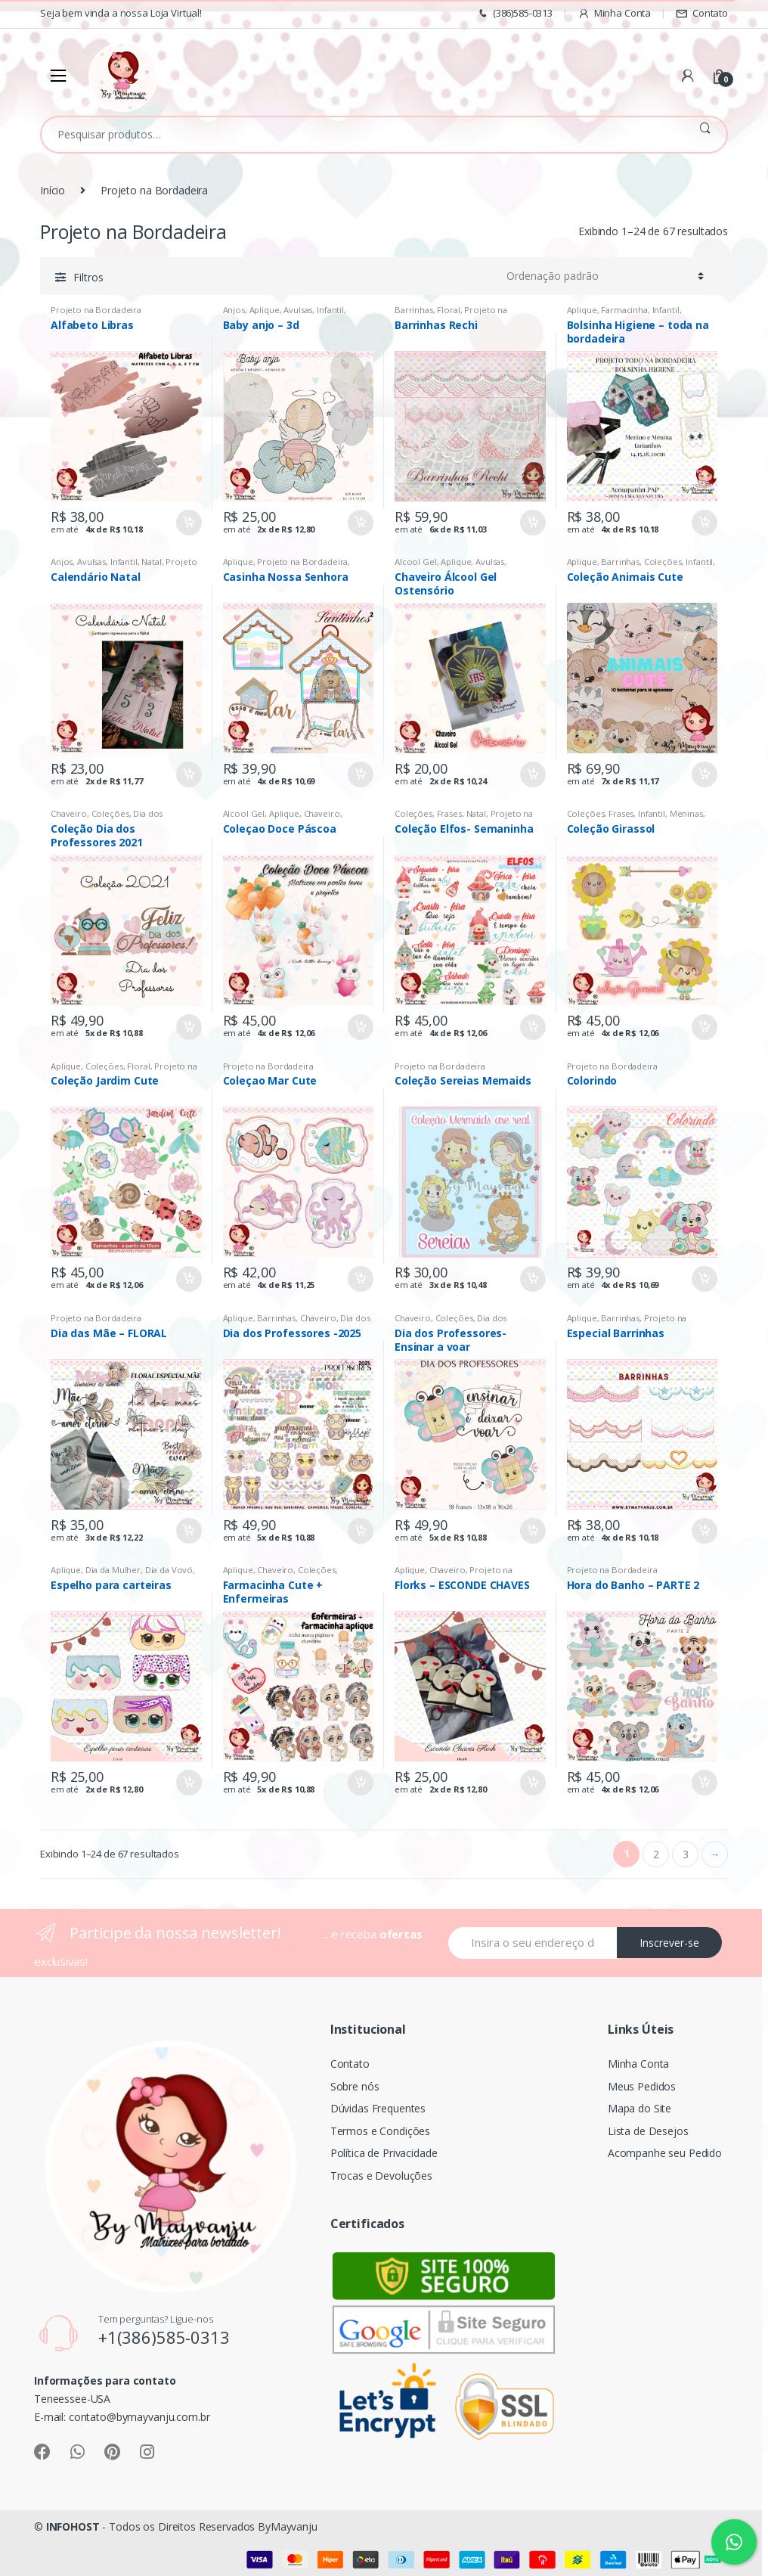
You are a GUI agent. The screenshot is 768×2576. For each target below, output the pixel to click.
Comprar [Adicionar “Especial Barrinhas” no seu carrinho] (703, 1531)
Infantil (330, 309)
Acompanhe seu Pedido (665, 2153)
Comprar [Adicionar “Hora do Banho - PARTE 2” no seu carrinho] (703, 1782)
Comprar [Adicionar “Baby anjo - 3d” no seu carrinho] (359, 522)
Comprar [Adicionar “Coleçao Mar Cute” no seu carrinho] (359, 1279)
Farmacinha (624, 309)
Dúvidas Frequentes (378, 2108)
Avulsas (297, 309)
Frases (449, 813)
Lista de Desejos (648, 2131)
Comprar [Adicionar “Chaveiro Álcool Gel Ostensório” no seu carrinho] (532, 774)
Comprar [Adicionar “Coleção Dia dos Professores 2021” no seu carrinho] (188, 1027)
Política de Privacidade (384, 2153)
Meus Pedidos (642, 2086)
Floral (448, 309)
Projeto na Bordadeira (96, 309)
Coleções (663, 561)
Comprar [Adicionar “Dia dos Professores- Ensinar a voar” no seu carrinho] (532, 1531)
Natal (151, 561)
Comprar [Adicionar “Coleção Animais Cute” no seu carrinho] (703, 774)
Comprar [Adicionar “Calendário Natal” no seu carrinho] (188, 774)
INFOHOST (73, 2526)
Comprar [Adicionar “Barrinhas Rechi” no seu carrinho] (532, 522)
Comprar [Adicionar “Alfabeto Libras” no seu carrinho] (188, 522)
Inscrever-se (669, 1942)
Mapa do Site (639, 2108)
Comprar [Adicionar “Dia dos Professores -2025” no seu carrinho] (359, 1531)
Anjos (234, 309)
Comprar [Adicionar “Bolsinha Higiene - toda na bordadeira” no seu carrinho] (703, 522)
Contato (702, 13)
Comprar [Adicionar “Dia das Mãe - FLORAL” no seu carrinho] (188, 1531)
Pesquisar (704, 134)
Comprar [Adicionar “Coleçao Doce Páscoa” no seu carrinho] (359, 1027)
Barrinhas (414, 309)
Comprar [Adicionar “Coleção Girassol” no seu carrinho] (703, 1027)
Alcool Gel (416, 561)
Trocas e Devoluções (381, 2175)
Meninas (686, 813)
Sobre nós (354, 2086)
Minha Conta (614, 13)
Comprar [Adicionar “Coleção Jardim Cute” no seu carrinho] (188, 1279)
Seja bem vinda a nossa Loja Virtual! (121, 13)
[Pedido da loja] (605, 276)
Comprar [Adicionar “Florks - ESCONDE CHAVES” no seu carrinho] (532, 1782)
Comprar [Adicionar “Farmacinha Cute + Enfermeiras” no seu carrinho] (359, 1782)
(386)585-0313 (514, 13)
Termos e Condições (380, 2131)
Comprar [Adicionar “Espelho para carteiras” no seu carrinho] (188, 1782)
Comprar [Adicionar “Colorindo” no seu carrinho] (703, 1279)
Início (52, 190)
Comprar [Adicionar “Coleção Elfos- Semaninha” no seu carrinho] (532, 1027)
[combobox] (362, 134)
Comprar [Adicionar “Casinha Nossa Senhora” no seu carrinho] (359, 774)
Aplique (264, 309)
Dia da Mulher (113, 1569)
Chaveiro (69, 813)
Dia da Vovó (169, 1569)
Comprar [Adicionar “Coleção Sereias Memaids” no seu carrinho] (532, 1279)
